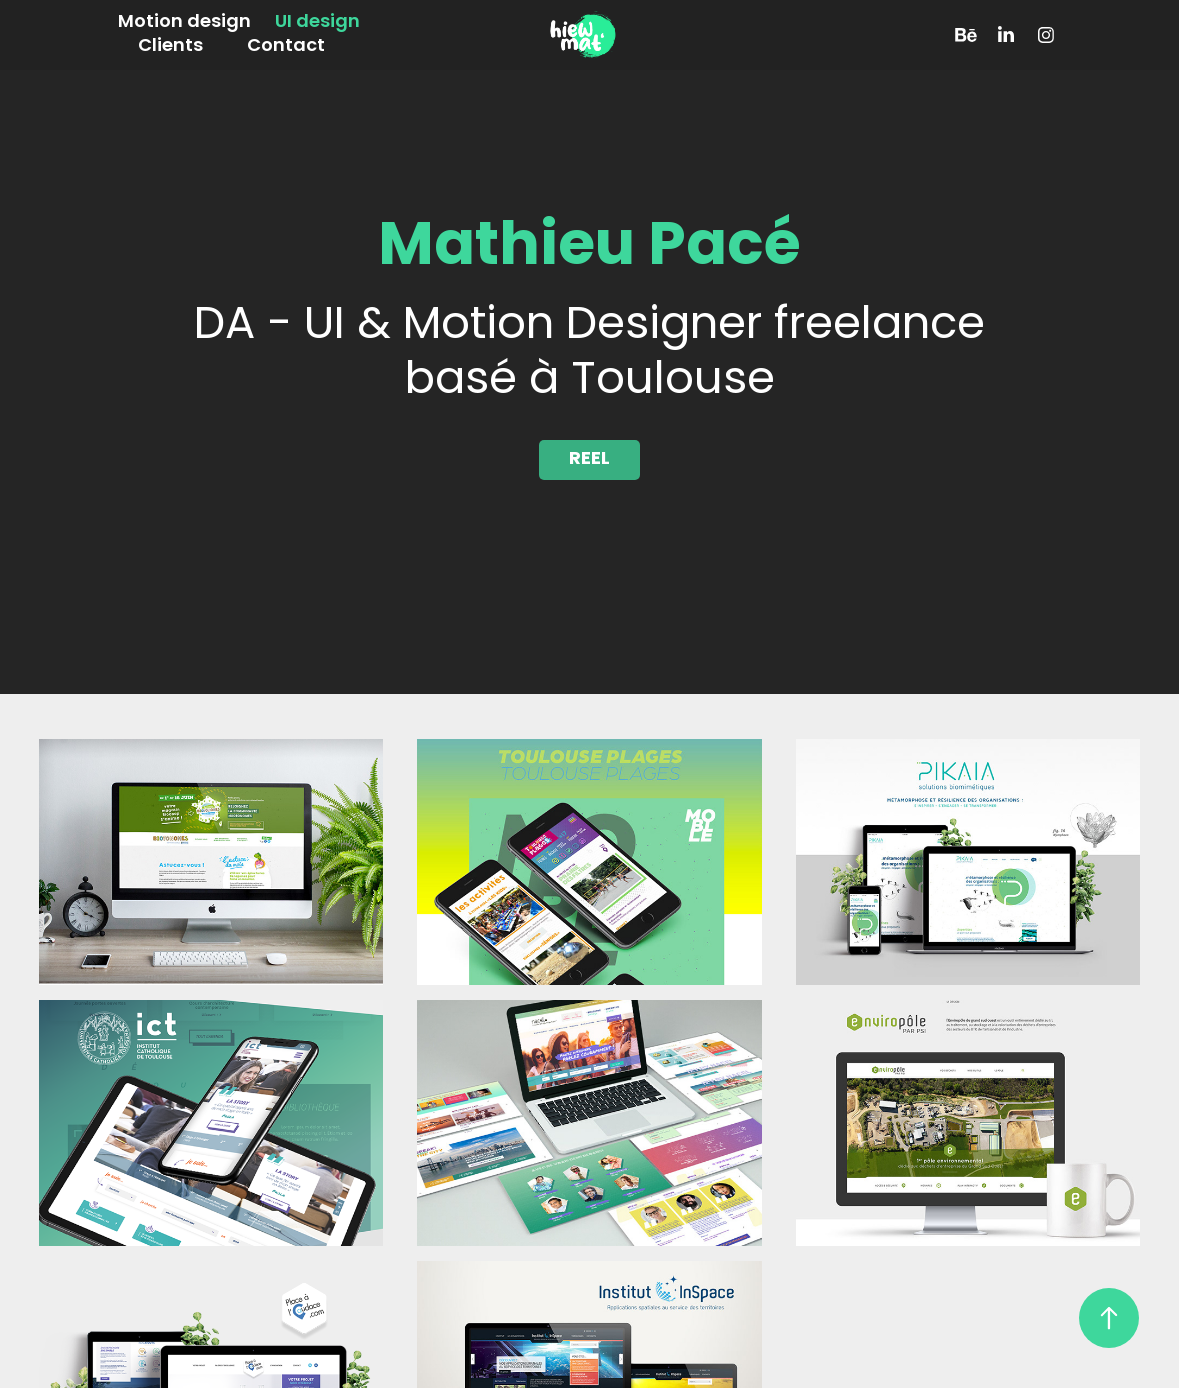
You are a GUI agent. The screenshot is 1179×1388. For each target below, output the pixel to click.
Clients (170, 46)
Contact (286, 46)
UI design (317, 22)
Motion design (184, 22)
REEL (589, 459)
